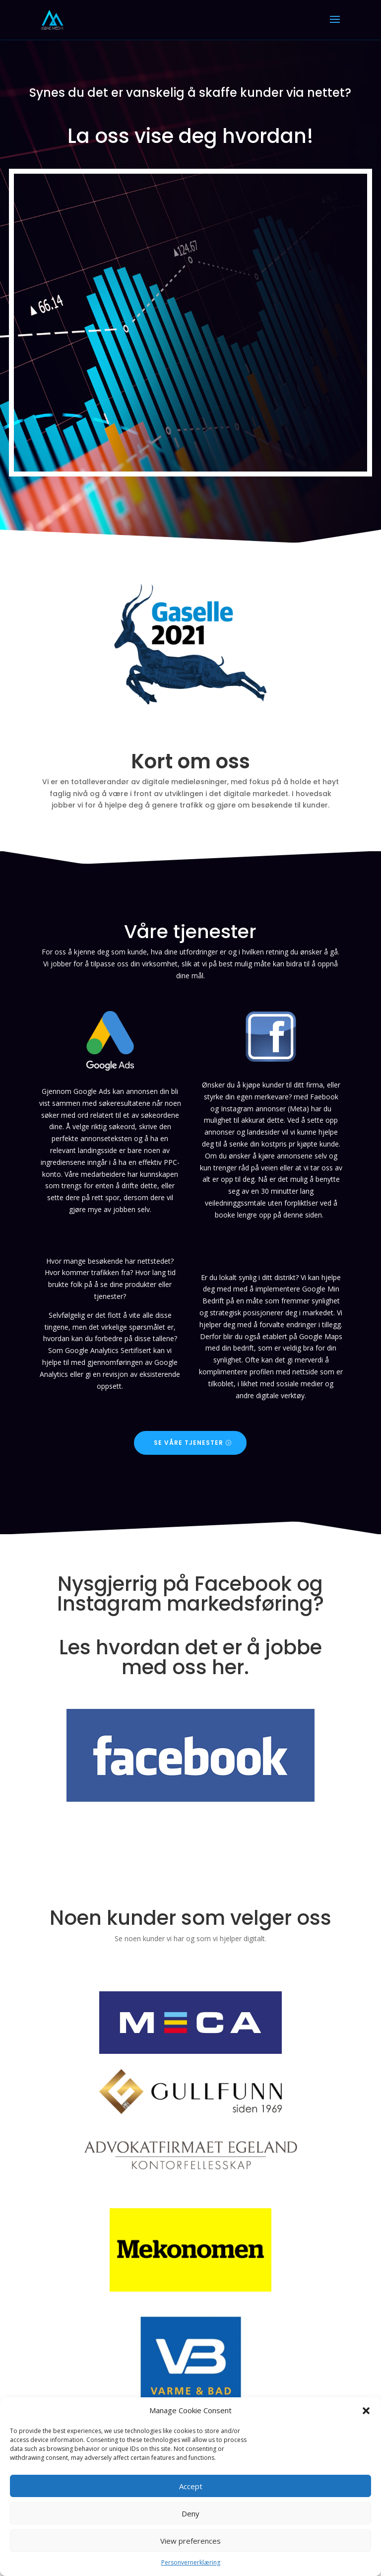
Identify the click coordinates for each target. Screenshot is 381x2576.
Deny (190, 2513)
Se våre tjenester (188, 1442)
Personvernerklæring (190, 2562)
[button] (366, 2411)
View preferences (190, 2541)
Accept (190, 2486)
